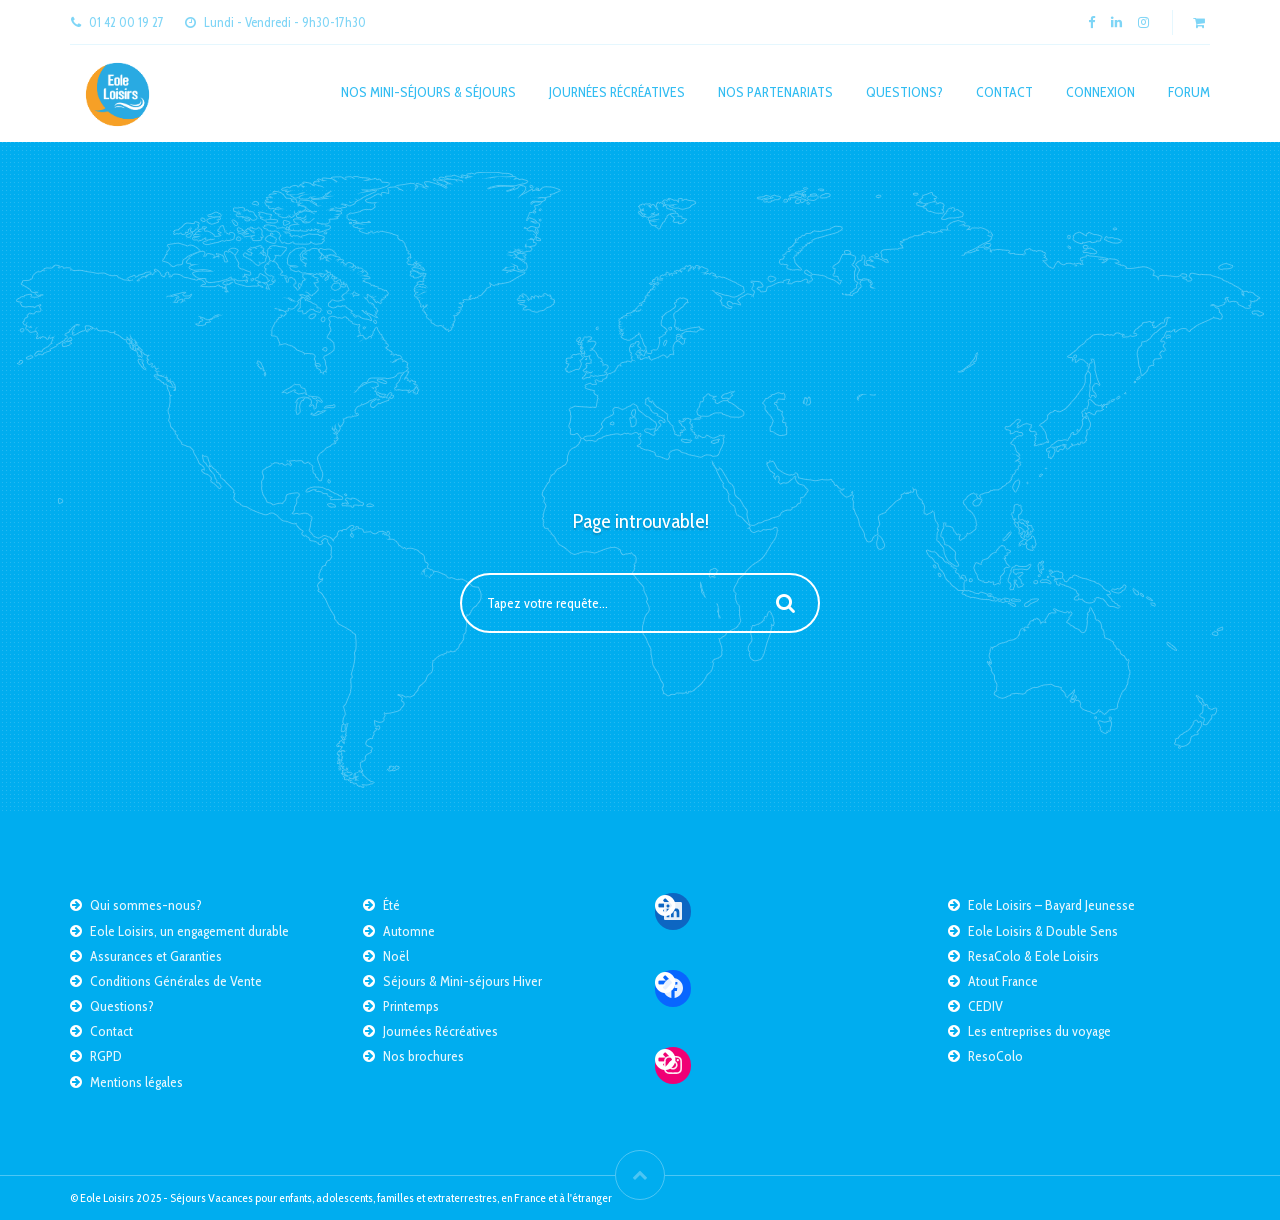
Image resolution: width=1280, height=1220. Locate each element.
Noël (396, 956)
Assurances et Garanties (156, 956)
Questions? (904, 92)
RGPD (106, 1056)
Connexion (1100, 92)
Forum (1189, 92)
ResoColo (995, 1056)
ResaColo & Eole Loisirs (1033, 956)
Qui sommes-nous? (146, 905)
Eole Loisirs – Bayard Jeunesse (1051, 905)
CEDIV (985, 1006)
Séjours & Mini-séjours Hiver (462, 981)
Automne (409, 931)
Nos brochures (423, 1056)
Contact (1004, 92)
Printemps (411, 1006)
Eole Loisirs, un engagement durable (189, 931)
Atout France (1003, 981)
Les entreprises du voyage (1039, 1031)
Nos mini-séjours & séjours (428, 92)
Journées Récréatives (617, 92)
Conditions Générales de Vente (176, 981)
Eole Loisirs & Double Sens (1043, 931)
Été (391, 905)
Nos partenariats (775, 92)
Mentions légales (136, 1082)
